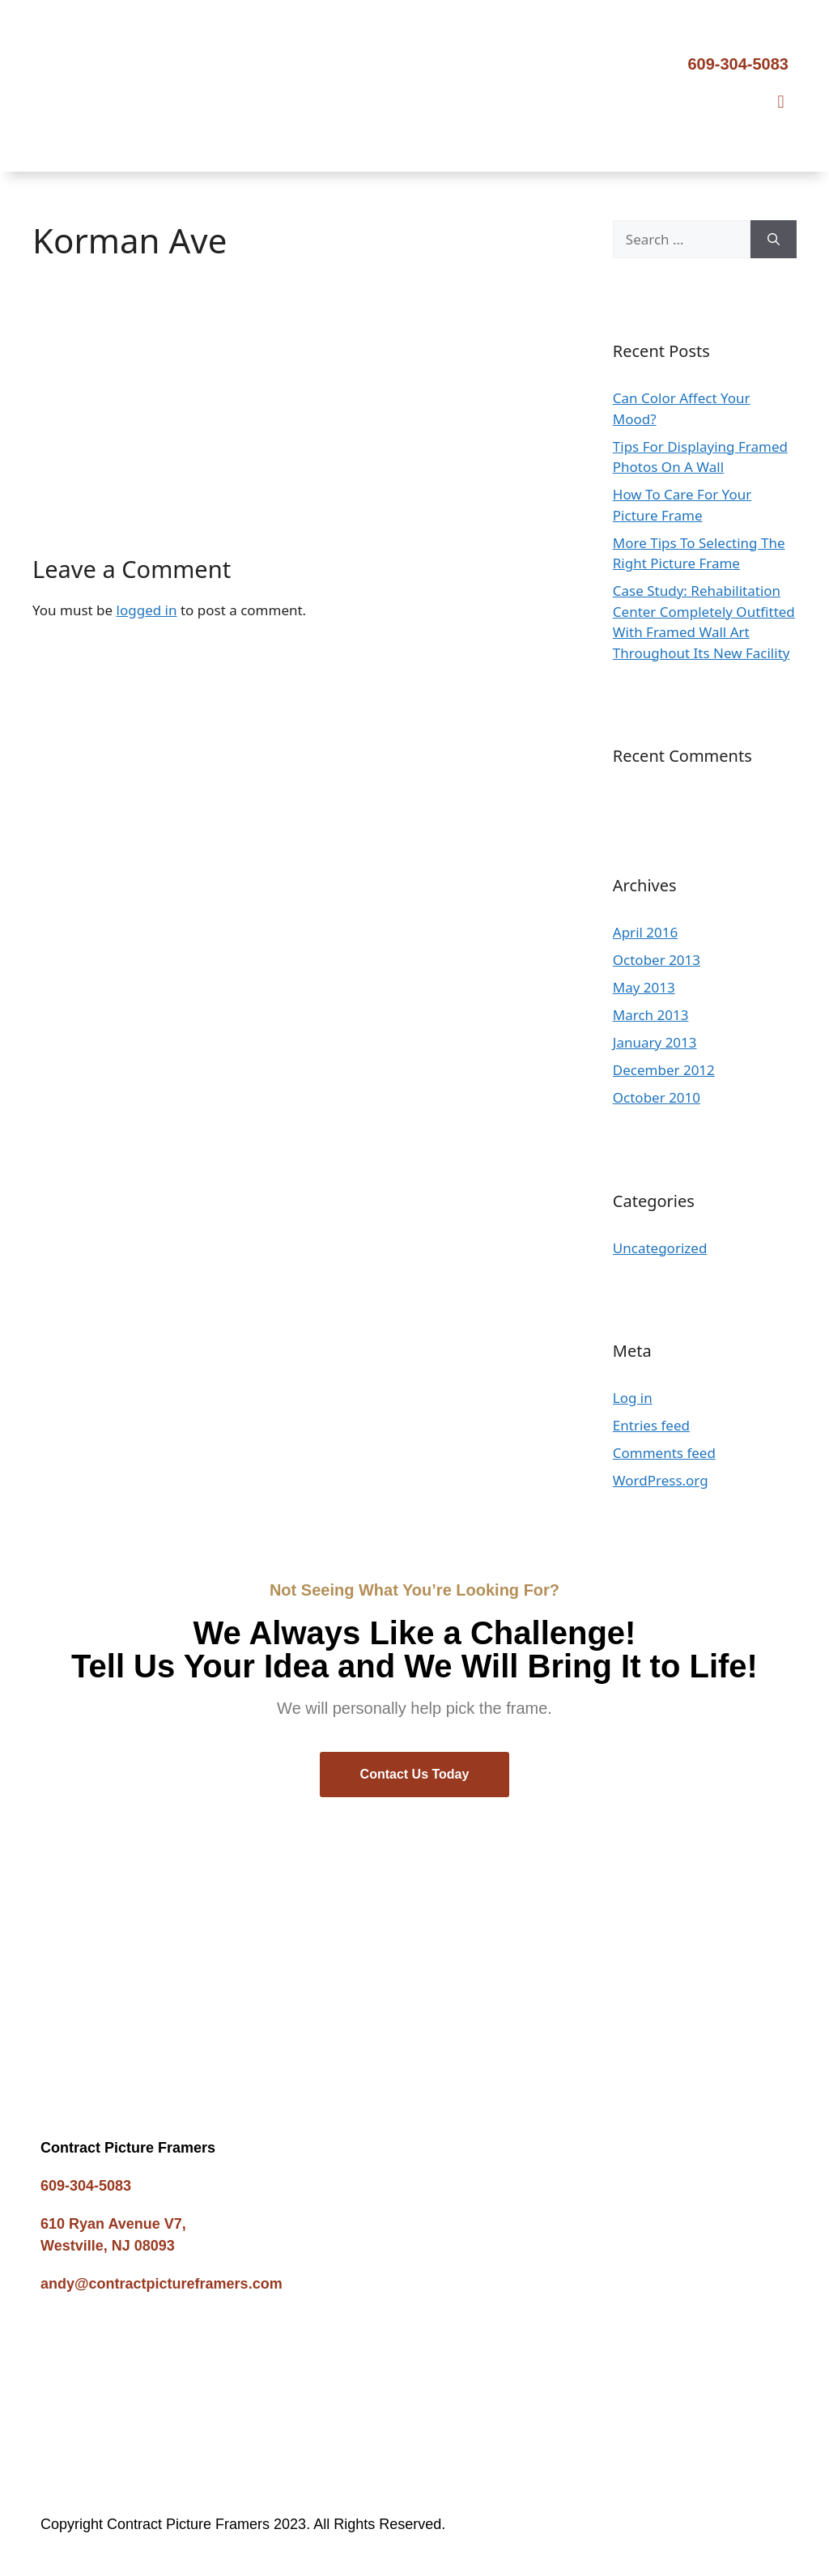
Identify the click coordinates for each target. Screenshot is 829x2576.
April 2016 (645, 932)
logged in (147, 610)
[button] (781, 101)
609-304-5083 (738, 64)
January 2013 (655, 1042)
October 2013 (656, 959)
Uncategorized (660, 1248)
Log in (633, 1397)
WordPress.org (660, 1480)
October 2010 (656, 1097)
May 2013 (644, 987)
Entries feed (651, 1425)
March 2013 (651, 1014)
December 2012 (664, 1070)
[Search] (773, 239)
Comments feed (664, 1452)
